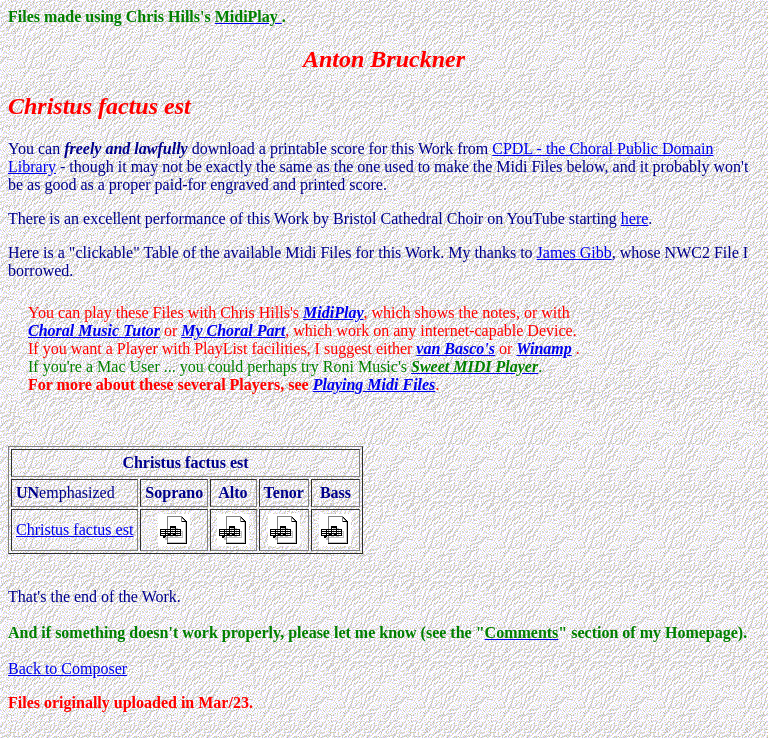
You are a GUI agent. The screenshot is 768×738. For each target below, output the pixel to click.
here (635, 218)
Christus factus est (74, 529)
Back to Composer (67, 668)
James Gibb (574, 252)
